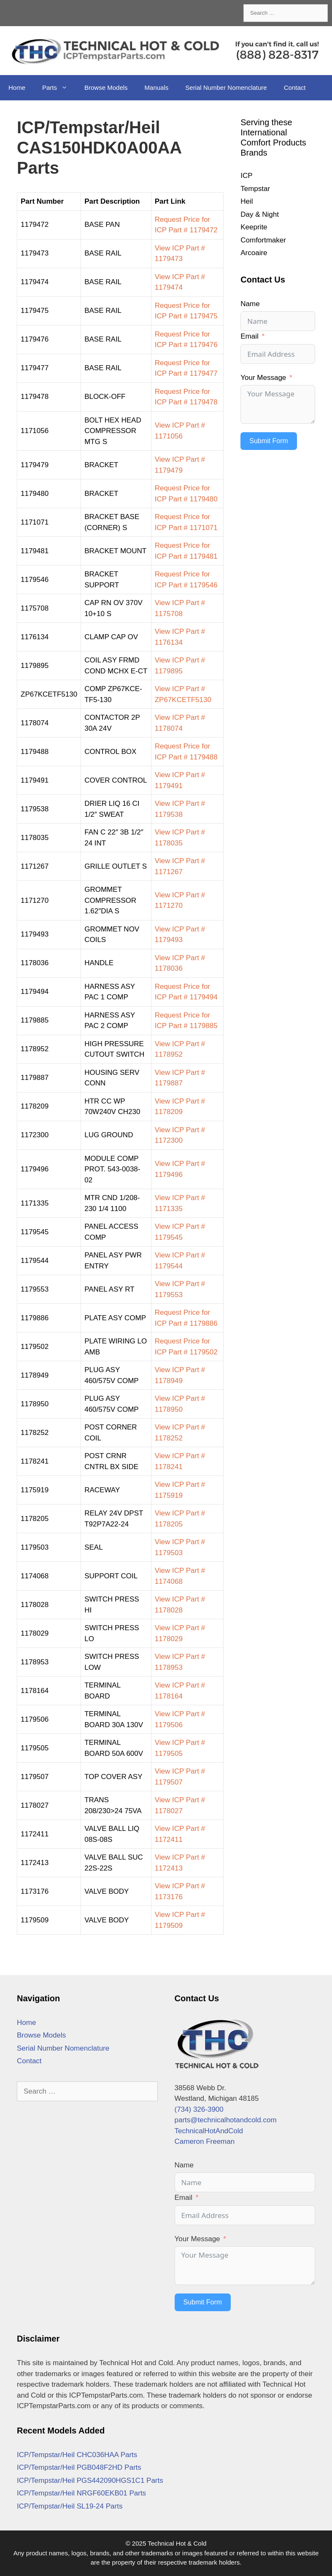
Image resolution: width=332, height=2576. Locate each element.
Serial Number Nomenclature (226, 87)
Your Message (263, 378)
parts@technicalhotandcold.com (226, 2120)
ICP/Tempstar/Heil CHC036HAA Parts (77, 2455)
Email (249, 336)
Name (249, 304)
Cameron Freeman (205, 2141)
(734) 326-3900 (199, 2109)
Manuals (157, 87)
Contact (295, 87)
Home (16, 87)
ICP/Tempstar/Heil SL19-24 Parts (69, 2506)
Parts (59, 87)
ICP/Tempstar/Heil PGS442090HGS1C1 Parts (90, 2480)
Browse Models (106, 87)
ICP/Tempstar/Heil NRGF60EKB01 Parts (81, 2493)
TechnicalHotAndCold (209, 2131)
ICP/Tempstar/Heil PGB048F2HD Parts (79, 2467)
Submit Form (268, 440)
